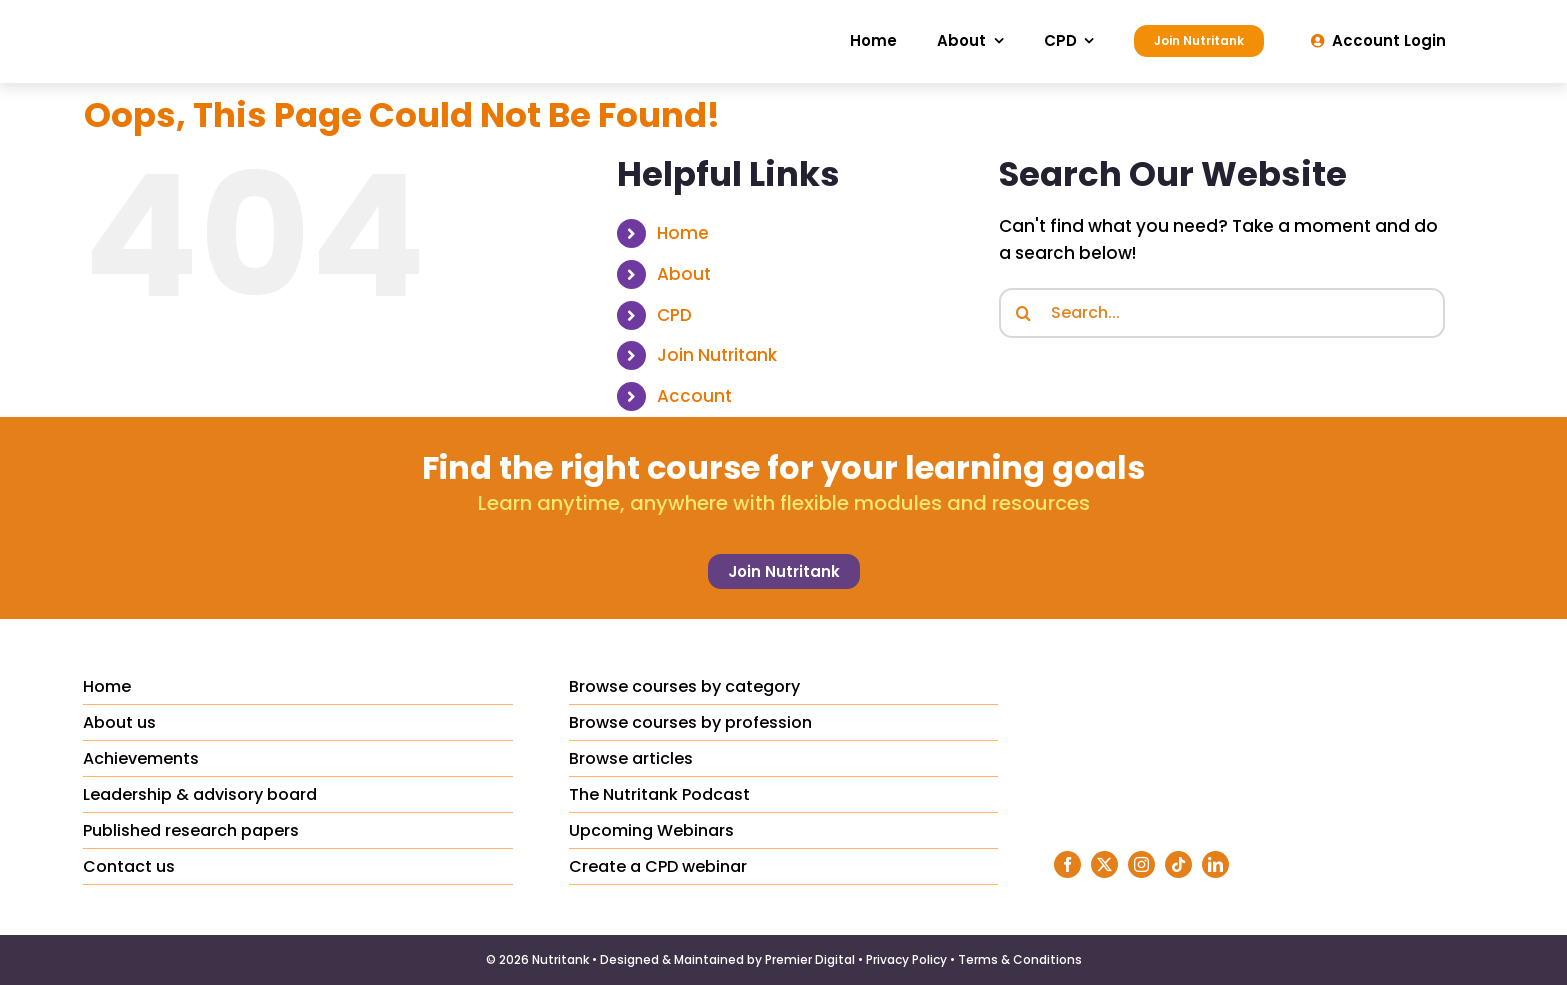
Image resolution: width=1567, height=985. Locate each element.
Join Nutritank (717, 355)
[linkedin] (1215, 864)
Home (683, 233)
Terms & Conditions (1020, 959)
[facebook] (1067, 864)
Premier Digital (810, 959)
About (684, 274)
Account (694, 396)
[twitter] (1104, 864)
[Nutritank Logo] (213, 18)
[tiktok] (1178, 864)
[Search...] (1222, 313)
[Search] (1024, 313)
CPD (674, 315)
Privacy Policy (906, 959)
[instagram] (1141, 864)
